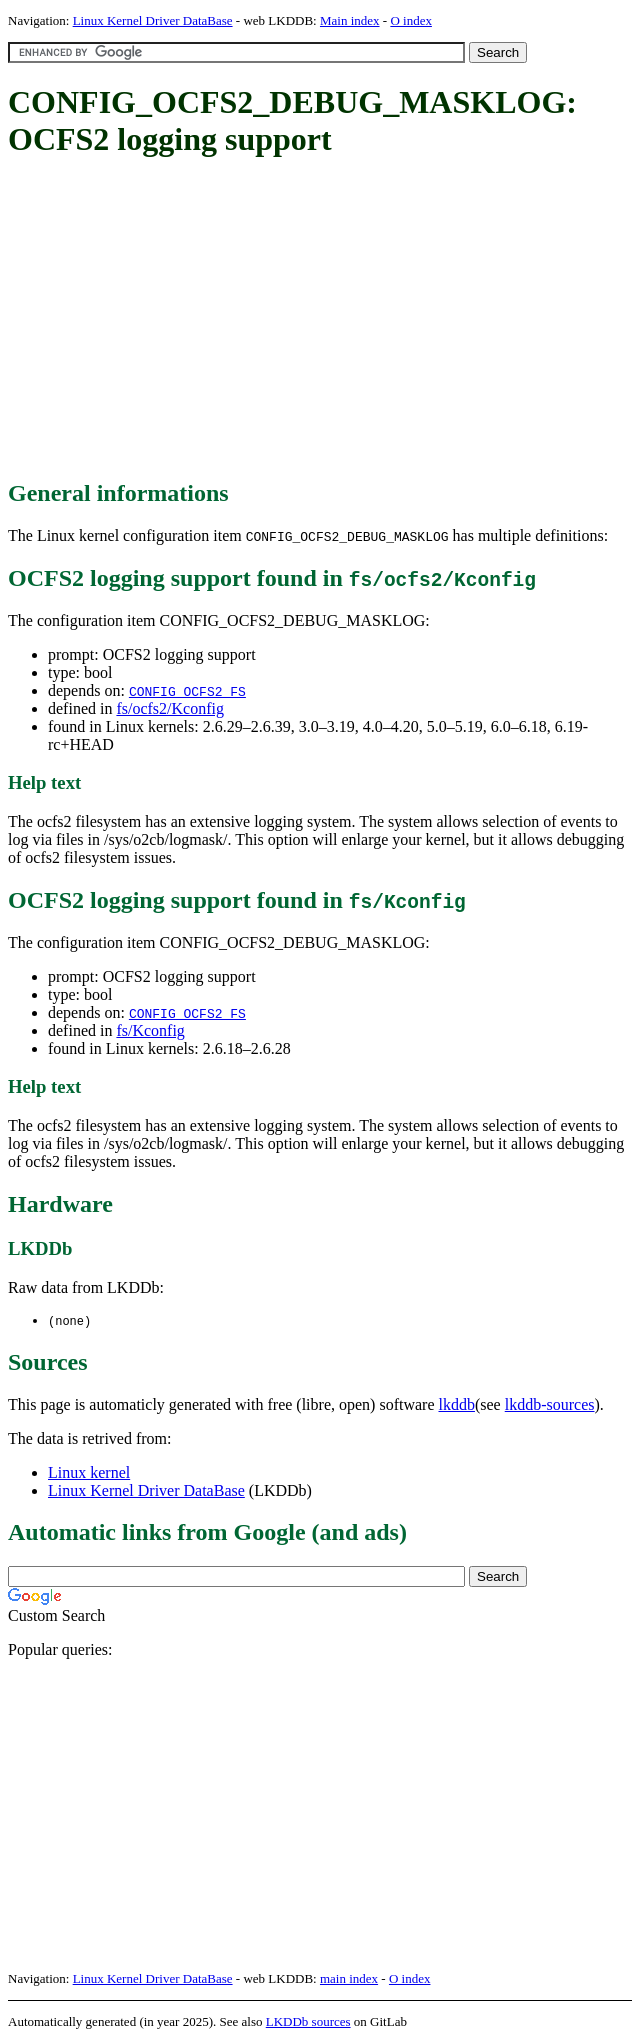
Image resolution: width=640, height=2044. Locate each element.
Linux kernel (89, 1473)
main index (349, 1979)
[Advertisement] (324, 320)
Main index (350, 20)
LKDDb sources (308, 2022)
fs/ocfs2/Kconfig (170, 708)
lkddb (457, 1405)
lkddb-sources (550, 1405)
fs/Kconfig (150, 1030)
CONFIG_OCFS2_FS (187, 691)
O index (411, 20)
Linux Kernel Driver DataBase (153, 20)
